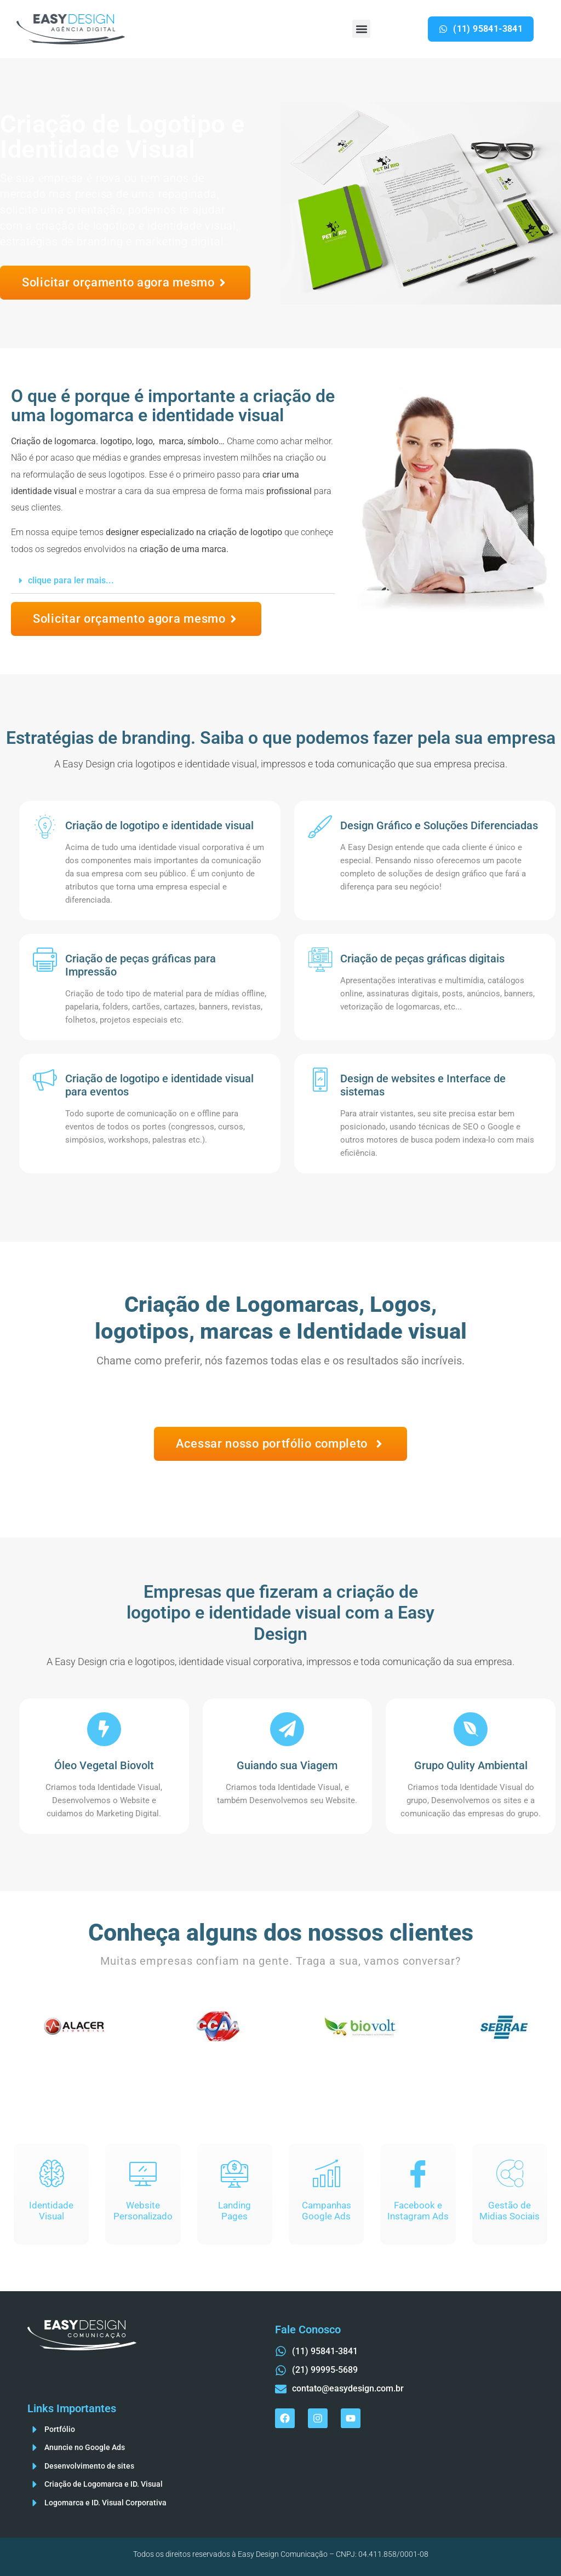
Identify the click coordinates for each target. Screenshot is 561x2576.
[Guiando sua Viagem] (287, 1729)
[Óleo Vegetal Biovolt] (104, 1729)
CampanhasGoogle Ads (326, 2211)
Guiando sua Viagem (287, 1765)
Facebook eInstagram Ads (418, 2211)
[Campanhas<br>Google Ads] (326, 2173)
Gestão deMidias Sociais (509, 2211)
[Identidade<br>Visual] (51, 2173)
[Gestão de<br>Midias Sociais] (509, 2173)
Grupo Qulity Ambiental (471, 1765)
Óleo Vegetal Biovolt (104, 1765)
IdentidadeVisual (51, 2211)
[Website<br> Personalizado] (143, 2173)
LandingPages (234, 2211)
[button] (361, 29)
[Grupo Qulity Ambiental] (471, 1729)
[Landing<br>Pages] (234, 2173)
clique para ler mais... (71, 580)
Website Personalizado (143, 2211)
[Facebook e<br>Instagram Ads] (418, 2173)
